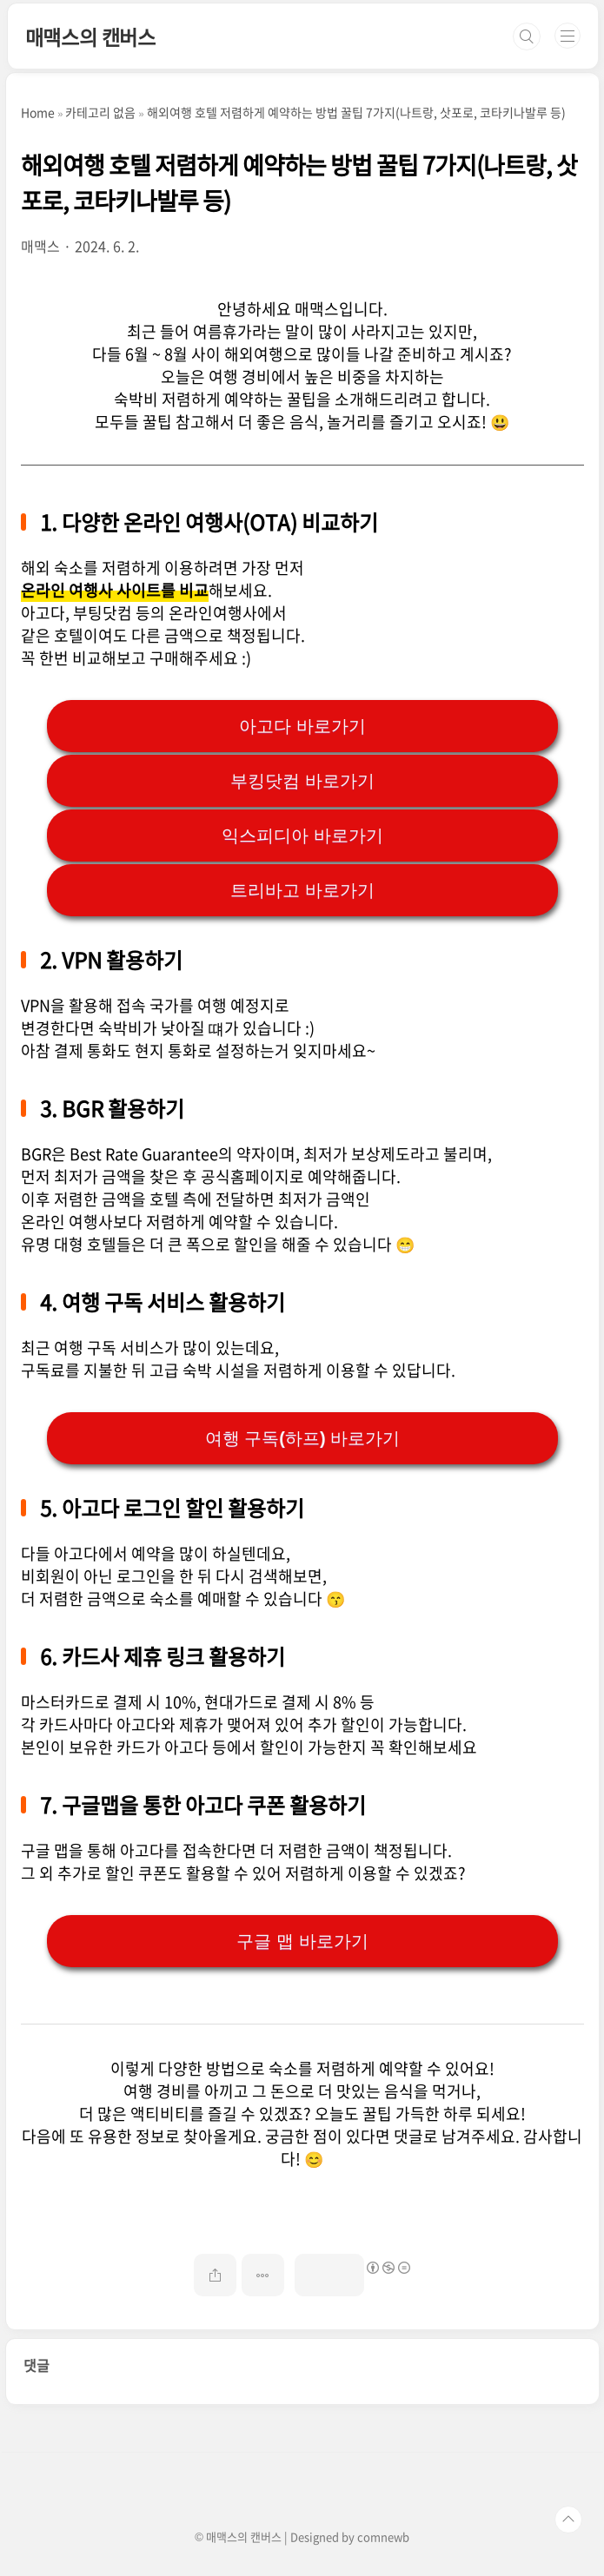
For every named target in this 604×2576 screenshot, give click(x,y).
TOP (568, 2519)
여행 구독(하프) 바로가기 (302, 1438)
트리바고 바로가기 (302, 890)
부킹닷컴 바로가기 (302, 780)
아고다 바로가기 (302, 726)
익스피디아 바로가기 (302, 835)
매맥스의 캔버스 (90, 36)
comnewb (383, 2536)
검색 (527, 36)
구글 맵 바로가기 (302, 1941)
